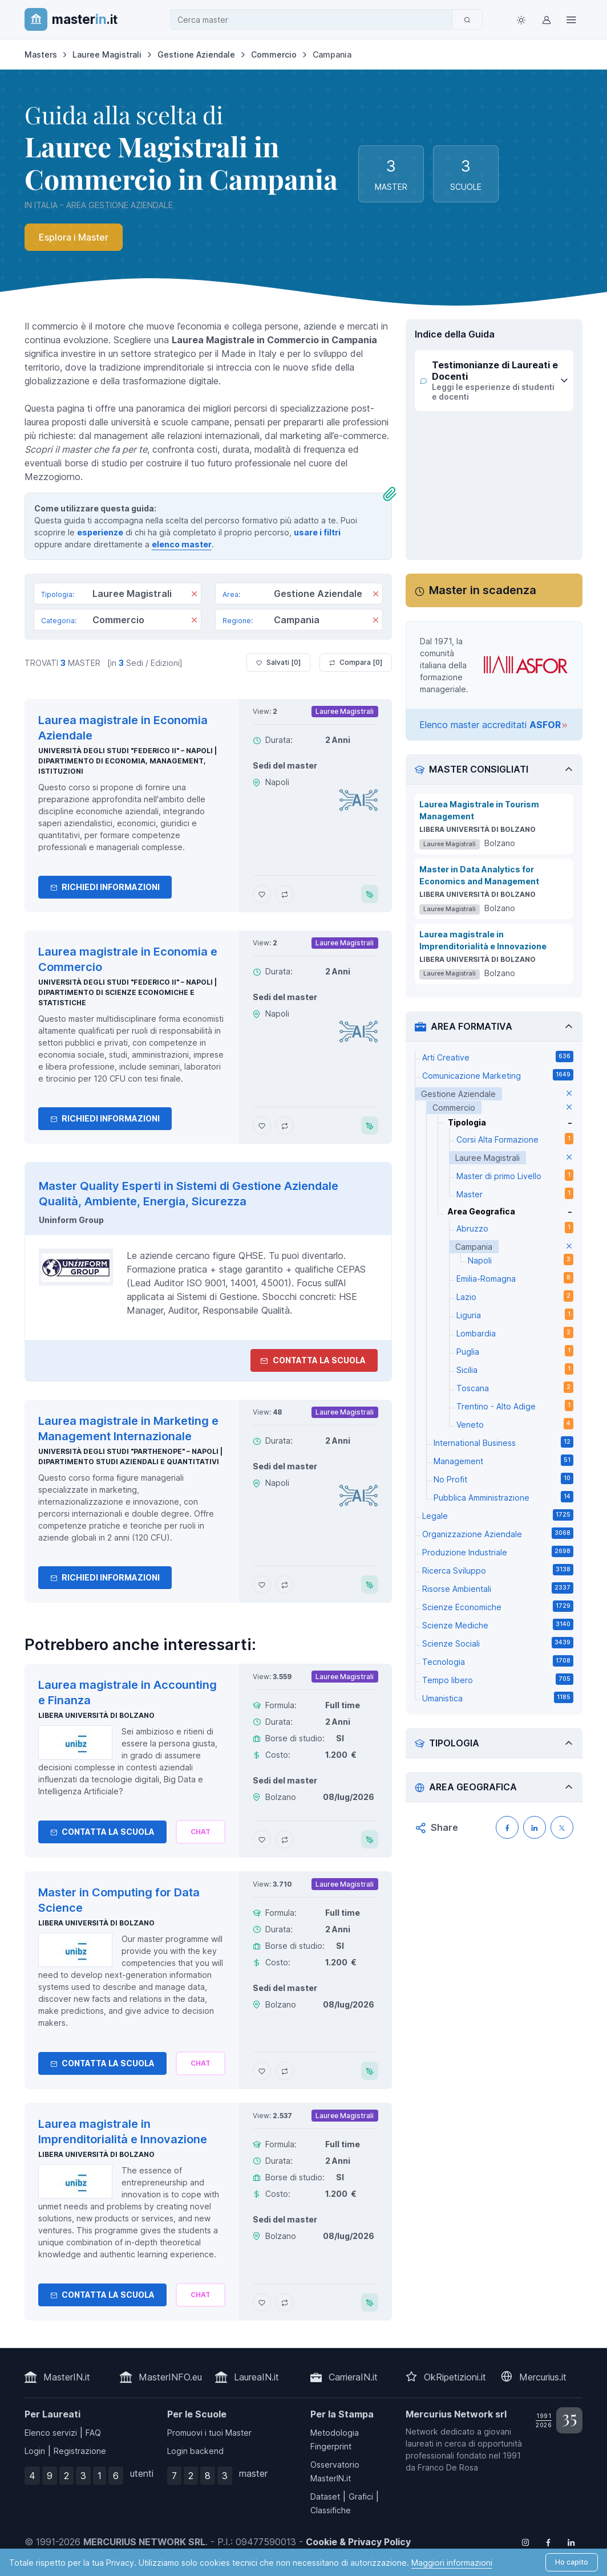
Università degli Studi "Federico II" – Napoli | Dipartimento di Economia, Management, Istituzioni (127, 760)
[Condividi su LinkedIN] (534, 1827)
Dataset (325, 2496)
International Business (503, 1442)
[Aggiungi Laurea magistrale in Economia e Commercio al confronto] (285, 1125)
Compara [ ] (355, 662)
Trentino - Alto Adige (514, 1405)
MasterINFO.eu (170, 2377)
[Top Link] (571, 19)
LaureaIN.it (256, 2377)
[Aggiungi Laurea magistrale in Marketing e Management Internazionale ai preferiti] (262, 1584)
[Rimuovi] (194, 595)
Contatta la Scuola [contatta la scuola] (313, 1360)
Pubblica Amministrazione (503, 1496)
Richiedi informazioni (105, 887)
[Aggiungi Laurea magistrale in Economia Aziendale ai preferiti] (262, 894)
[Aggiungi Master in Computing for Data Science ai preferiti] (262, 2071)
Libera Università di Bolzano (96, 1715)
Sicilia (514, 1369)
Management (503, 1460)
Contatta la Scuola (102, 1831)
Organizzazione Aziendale (497, 1533)
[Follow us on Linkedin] (571, 2541)
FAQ (93, 2432)
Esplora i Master (73, 237)
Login (35, 2451)
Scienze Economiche (497, 1606)
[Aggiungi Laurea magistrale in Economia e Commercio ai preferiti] (262, 1125)
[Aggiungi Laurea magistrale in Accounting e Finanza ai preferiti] (262, 1839)
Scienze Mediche (497, 1624)
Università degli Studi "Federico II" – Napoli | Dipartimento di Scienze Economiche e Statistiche (127, 992)
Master (514, 1193)
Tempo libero (497, 1679)
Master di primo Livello (514, 1175)
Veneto (514, 1423)
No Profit (503, 1478)
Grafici (361, 2496)
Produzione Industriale (497, 1551)
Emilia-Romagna (514, 1277)
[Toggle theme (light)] (520, 19)
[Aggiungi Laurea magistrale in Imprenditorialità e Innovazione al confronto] (285, 2302)
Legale (497, 1515)
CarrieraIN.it (353, 2377)
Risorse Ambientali (497, 1588)
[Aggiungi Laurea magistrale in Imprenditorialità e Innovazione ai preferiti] (262, 2302)
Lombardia (514, 1332)
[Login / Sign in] (546, 19)
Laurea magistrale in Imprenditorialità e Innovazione (483, 940)
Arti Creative (497, 1056)
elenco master (182, 544)
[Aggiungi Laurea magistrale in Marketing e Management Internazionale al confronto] (285, 1584)
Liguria (514, 1314)
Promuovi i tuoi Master (209, 2432)
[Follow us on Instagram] (525, 2541)
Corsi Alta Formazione (514, 1138)
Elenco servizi (51, 2432)
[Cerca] (467, 19)
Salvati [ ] (278, 662)
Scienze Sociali (497, 1642)
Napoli (520, 1259)
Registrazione (80, 2451)
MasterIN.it (66, 2377)
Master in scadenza (482, 590)
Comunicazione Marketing (497, 1074)
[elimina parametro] (569, 1093)
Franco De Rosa (448, 2467)
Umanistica (497, 1697)
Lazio (514, 1296)
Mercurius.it (542, 2377)
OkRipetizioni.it (455, 2377)
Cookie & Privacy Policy (358, 2541)
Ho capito (571, 2562)
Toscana (514, 1387)
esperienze (100, 532)
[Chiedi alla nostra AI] (200, 1832)
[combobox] (314, 20)
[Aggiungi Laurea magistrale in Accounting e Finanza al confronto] (285, 1839)
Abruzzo (514, 1227)
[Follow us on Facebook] (548, 2541)
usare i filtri (317, 532)
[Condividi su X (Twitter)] (562, 1827)
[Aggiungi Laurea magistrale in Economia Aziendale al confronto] (285, 894)
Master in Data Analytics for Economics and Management (479, 875)
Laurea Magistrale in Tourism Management (479, 810)
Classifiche (330, 2510)
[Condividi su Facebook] (507, 1827)
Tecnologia (497, 1661)
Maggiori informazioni (451, 2562)
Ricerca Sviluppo (497, 1569)
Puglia (514, 1350)
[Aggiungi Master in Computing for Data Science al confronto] (285, 2071)
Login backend (195, 2451)
